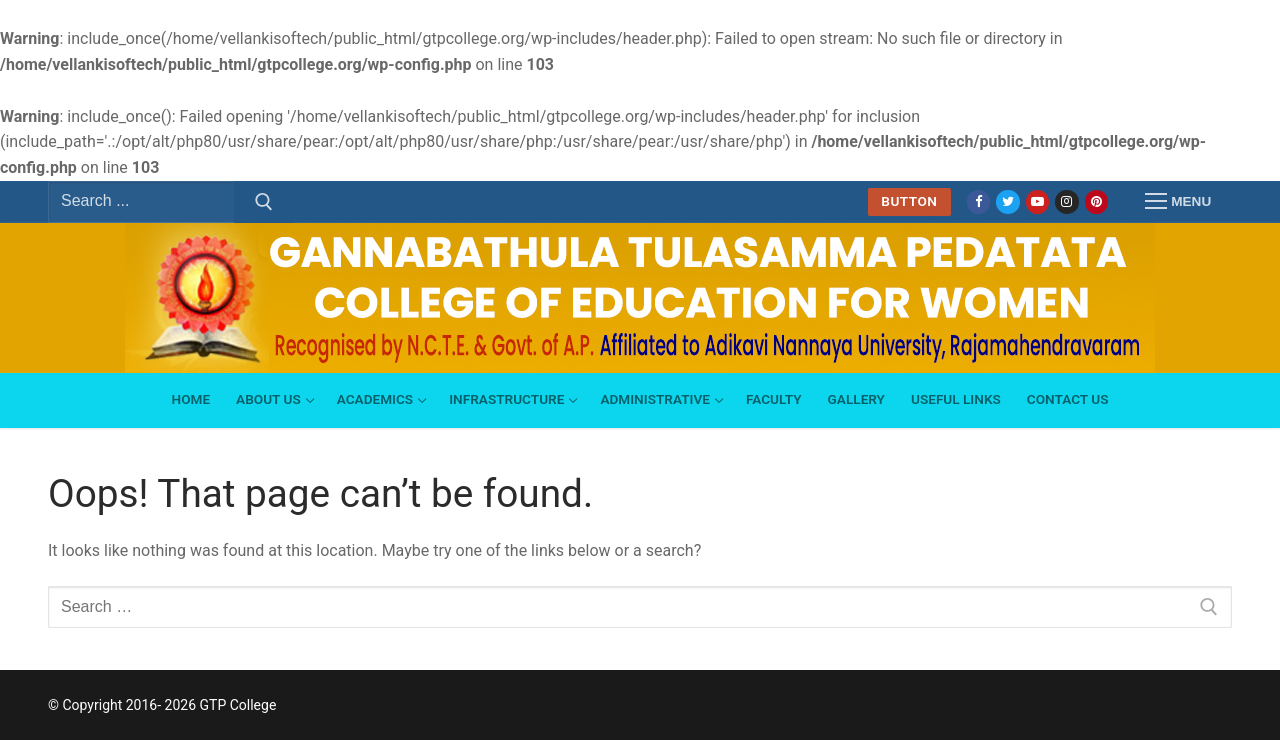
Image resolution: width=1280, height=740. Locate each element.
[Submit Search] (264, 202)
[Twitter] (1007, 201)
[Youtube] (1037, 201)
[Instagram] (1066, 201)
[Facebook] (978, 201)
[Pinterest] (1096, 201)
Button (909, 201)
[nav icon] (1178, 202)
